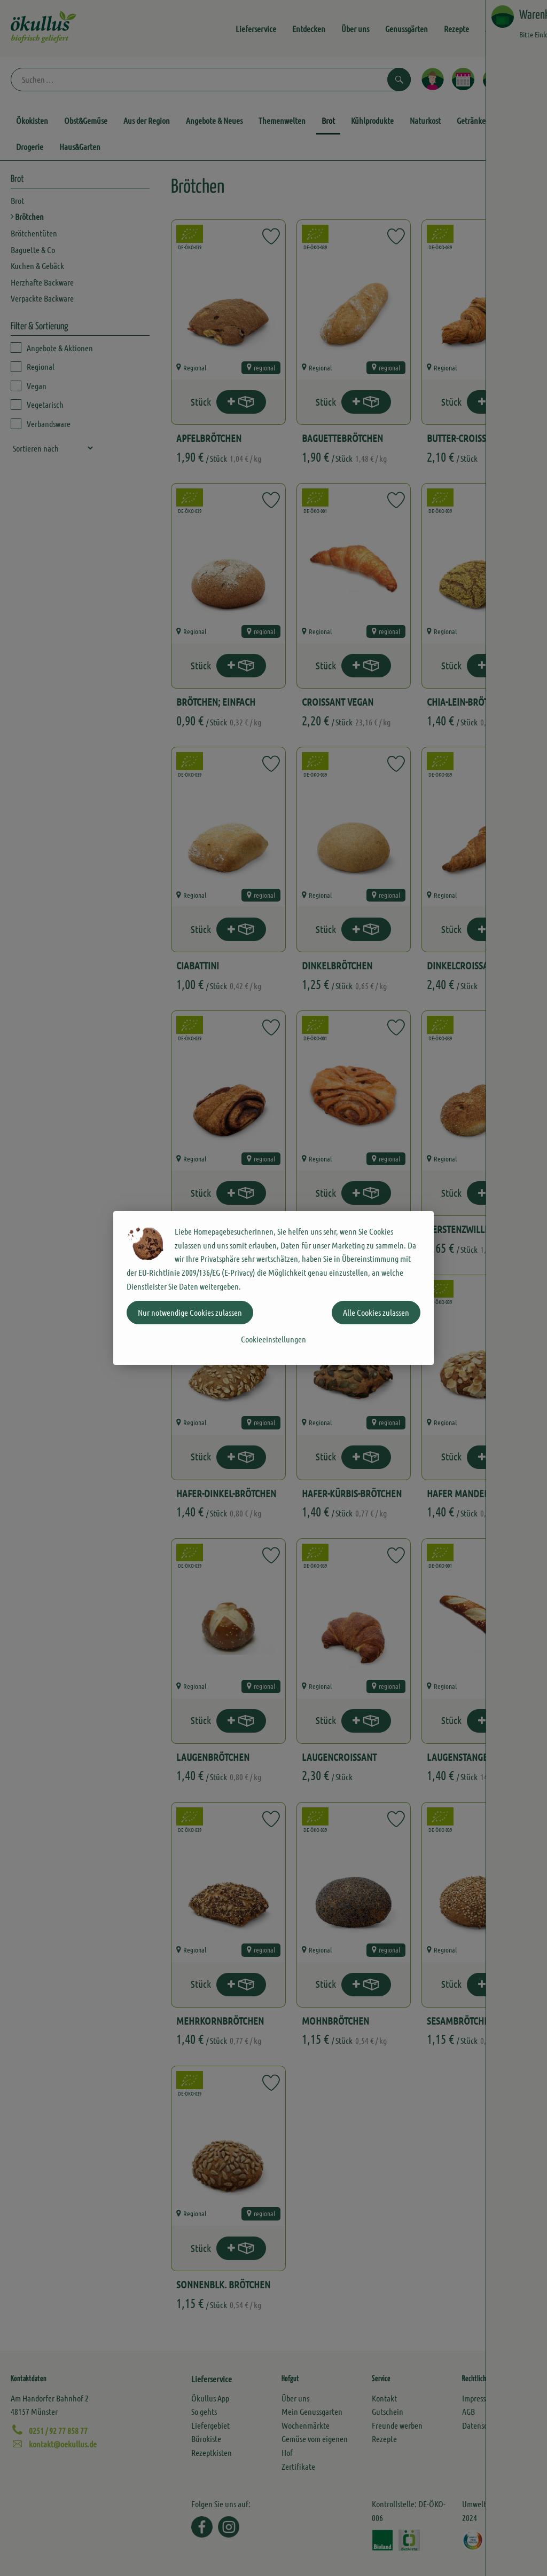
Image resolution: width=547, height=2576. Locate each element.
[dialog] (273, 1288)
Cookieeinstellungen (273, 1339)
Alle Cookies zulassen (376, 1312)
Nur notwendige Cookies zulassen (190, 1312)
